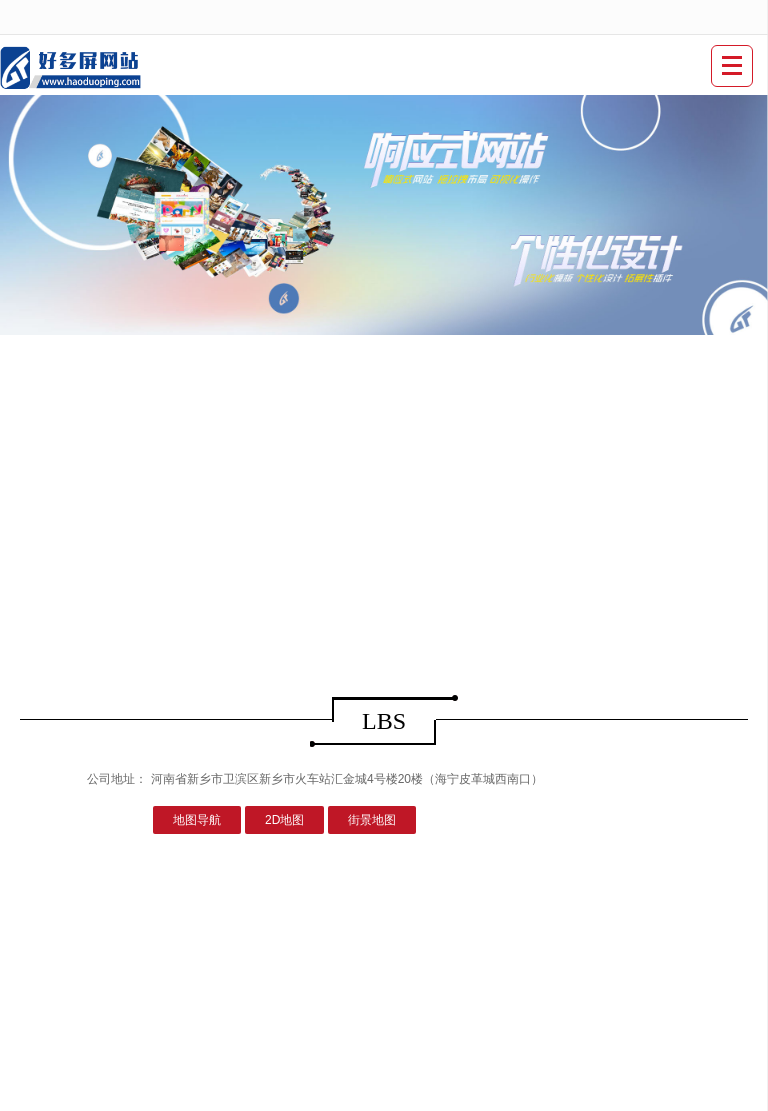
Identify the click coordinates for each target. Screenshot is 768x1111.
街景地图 (372, 820)
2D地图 (284, 820)
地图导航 (197, 820)
